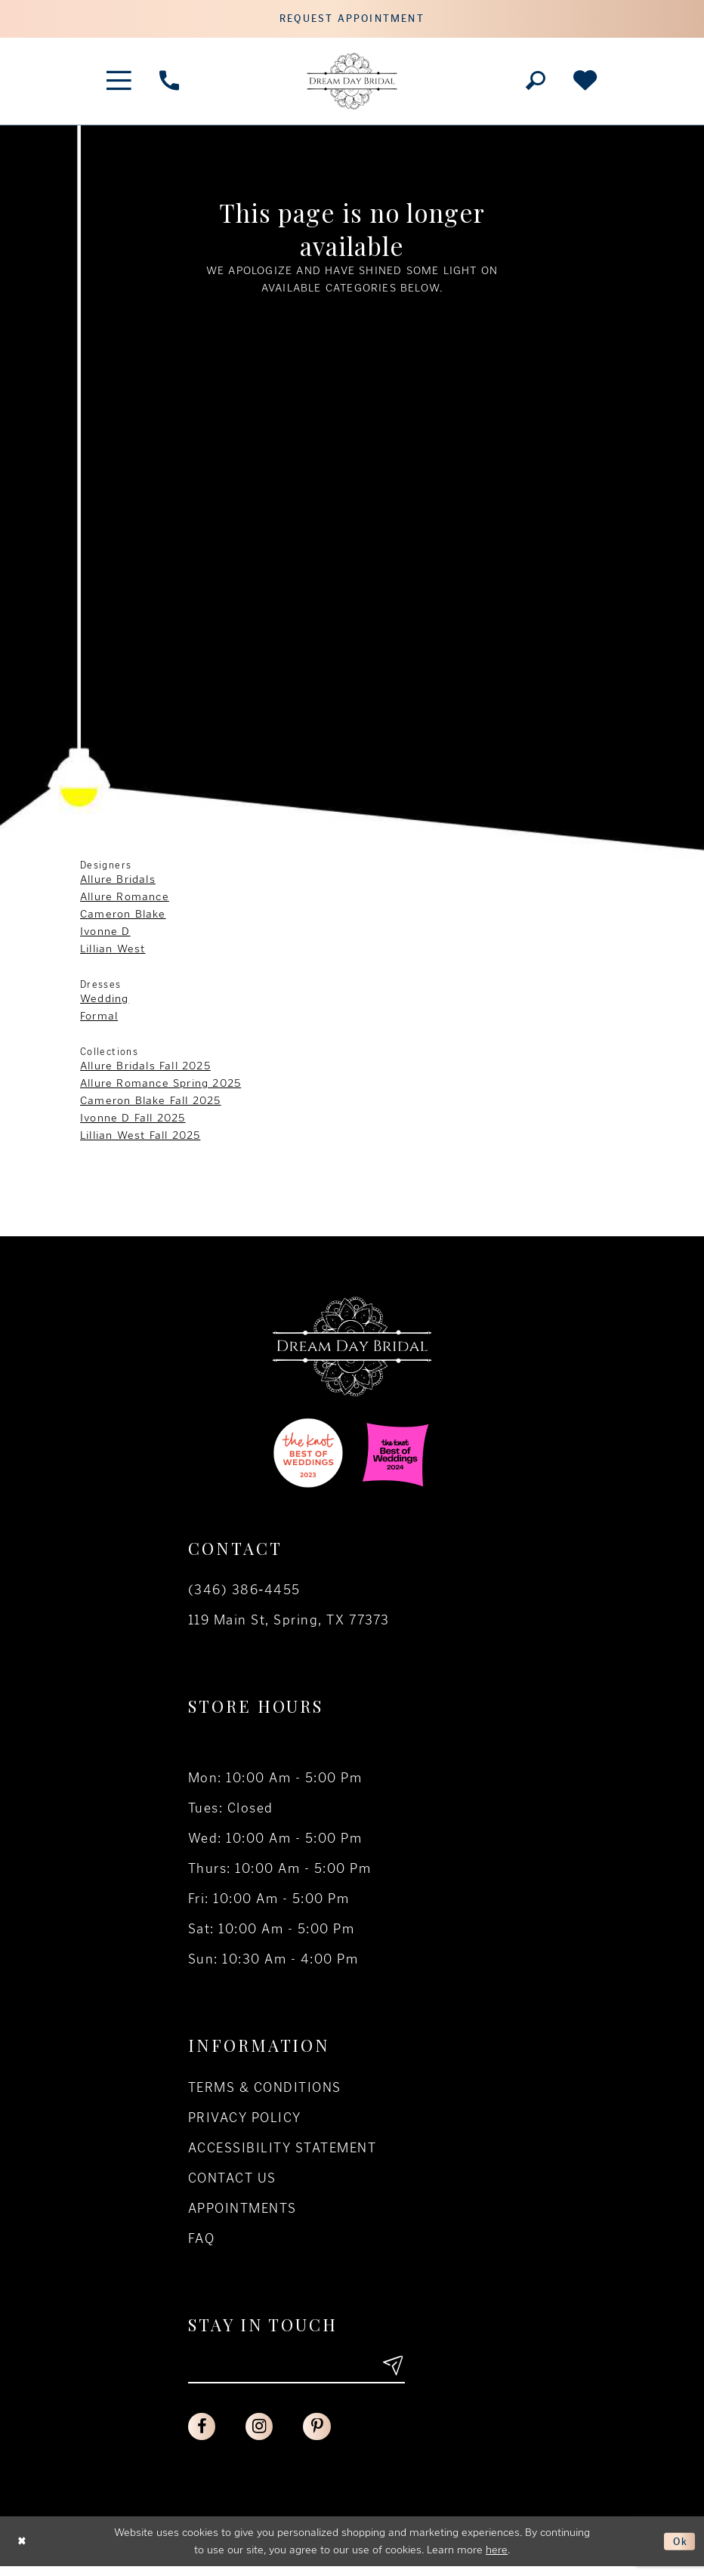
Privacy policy (244, 2121)
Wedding (104, 1002)
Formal (99, 1019)
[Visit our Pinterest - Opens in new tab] (324, 2435)
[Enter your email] (296, 2372)
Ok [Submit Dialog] (678, 2550)
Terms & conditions (264, 2091)
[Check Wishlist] (584, 84)
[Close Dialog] (23, 2551)
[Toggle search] (535, 84)
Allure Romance (124, 900)
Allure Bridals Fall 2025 (145, 1069)
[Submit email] (391, 2372)
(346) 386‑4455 (244, 1593)
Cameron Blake (123, 917)
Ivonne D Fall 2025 (133, 1121)
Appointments (242, 2212)
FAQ (201, 2242)
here (497, 2559)
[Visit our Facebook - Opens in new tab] (203, 2435)
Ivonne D (105, 935)
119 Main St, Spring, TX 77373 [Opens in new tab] (289, 1623)
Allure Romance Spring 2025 (160, 1087)
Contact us (232, 2181)
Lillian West (112, 952)
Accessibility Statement (282, 2151)
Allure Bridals (118, 883)
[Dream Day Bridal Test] (352, 85)
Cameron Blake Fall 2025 (150, 1104)
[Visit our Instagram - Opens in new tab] (264, 2435)
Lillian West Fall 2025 (140, 1139)
